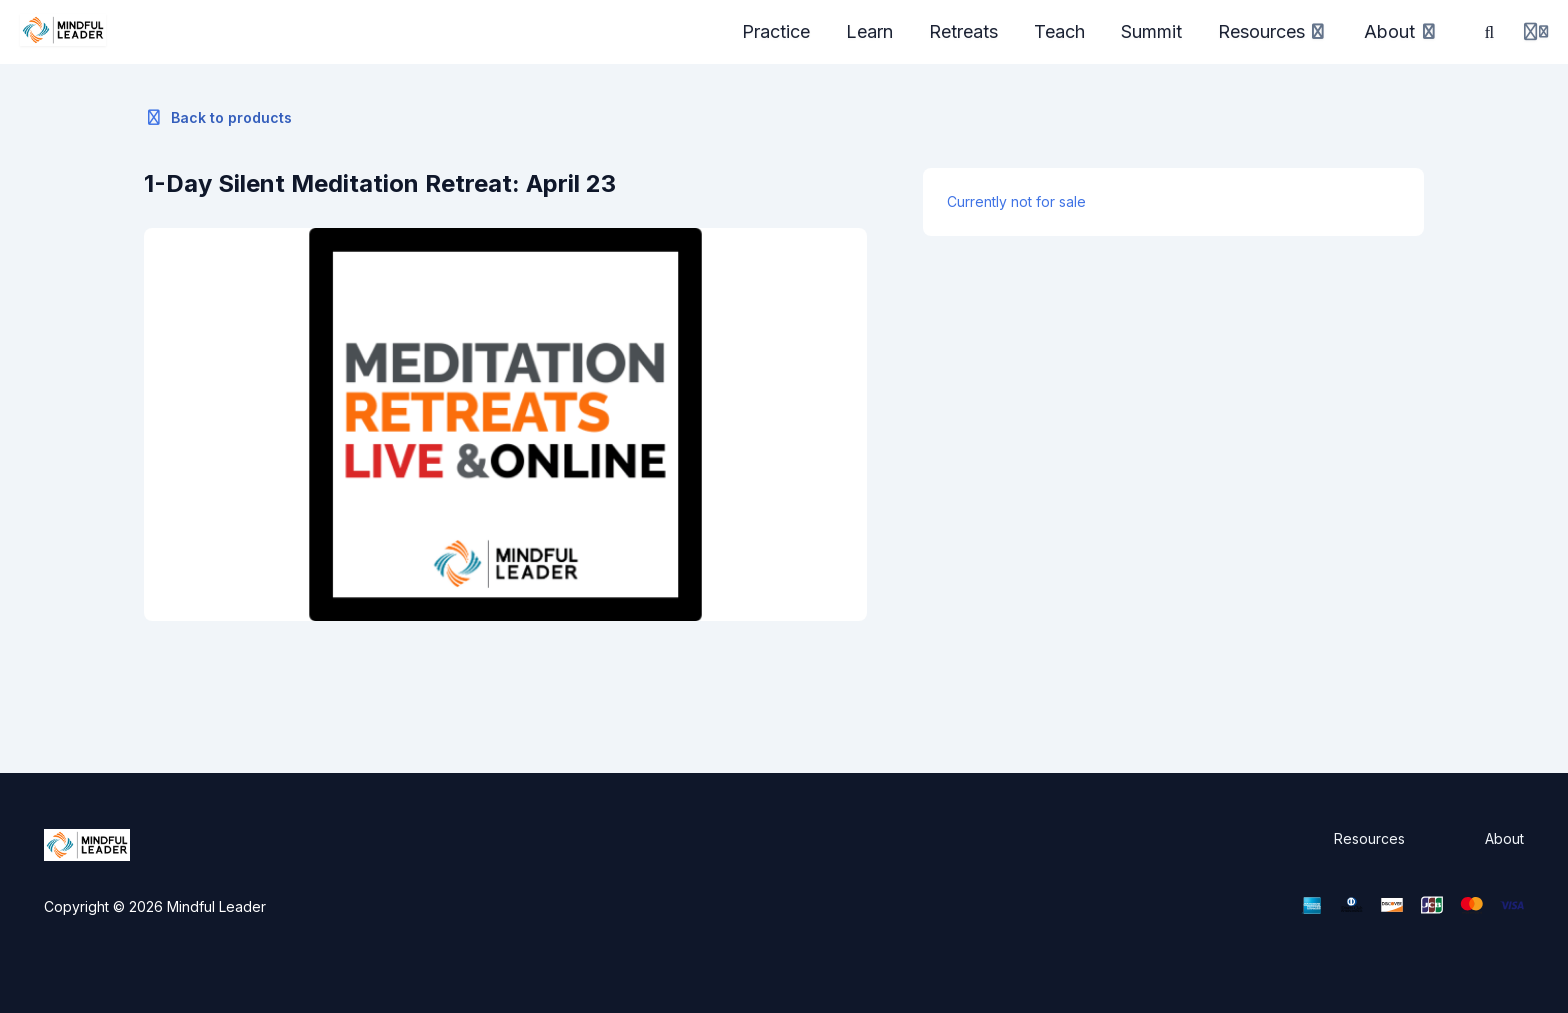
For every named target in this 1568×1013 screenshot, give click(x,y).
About (1504, 838)
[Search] (1490, 32)
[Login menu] (1536, 32)
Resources (1369, 838)
